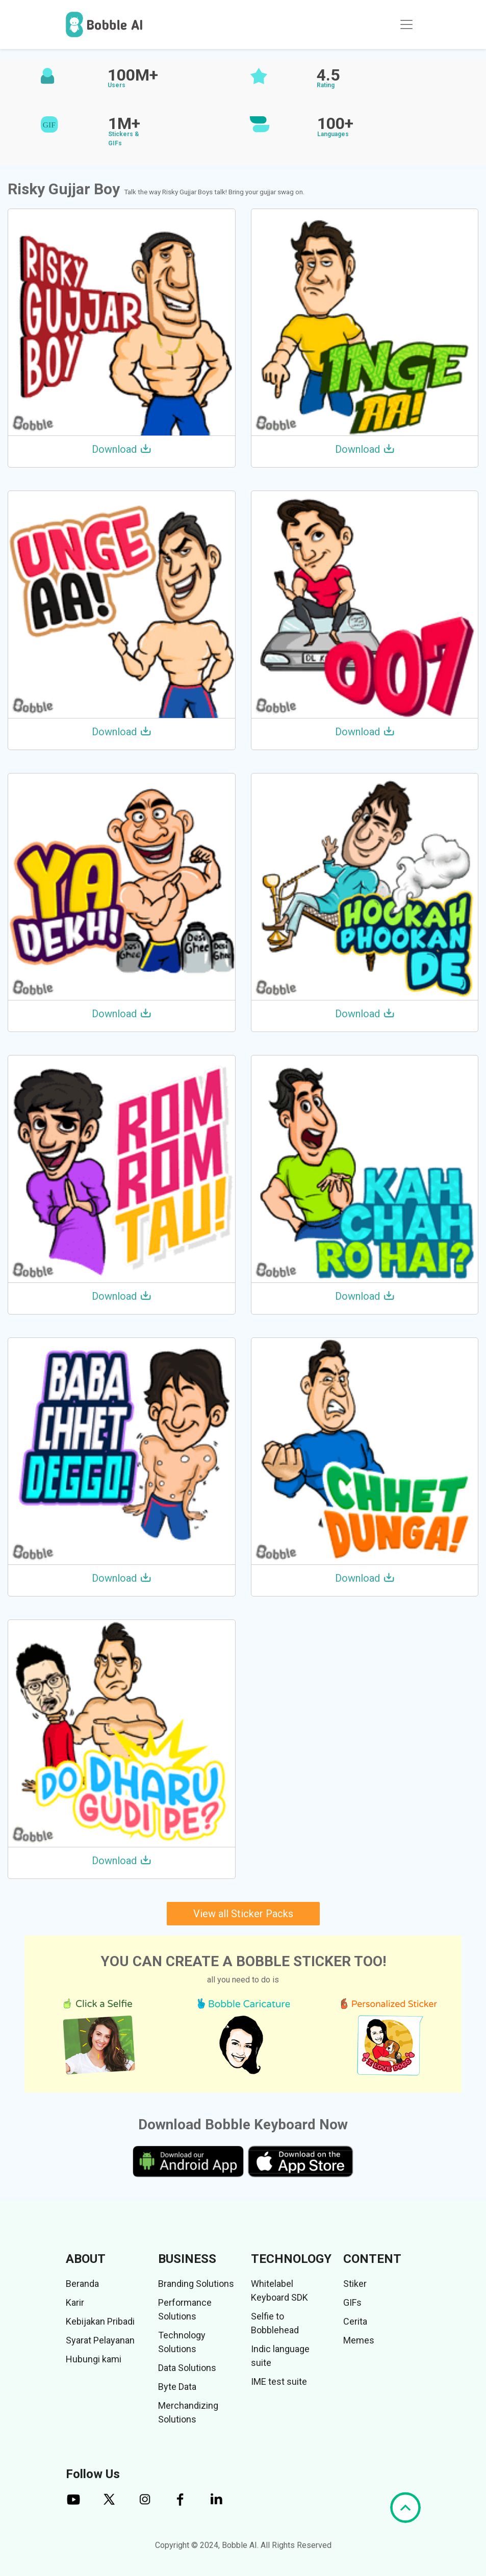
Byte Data (177, 2386)
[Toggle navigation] (406, 24)
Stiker (355, 2283)
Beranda (82, 2283)
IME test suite (279, 2381)
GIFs (352, 2302)
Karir (75, 2302)
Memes (358, 2340)
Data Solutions (187, 2367)
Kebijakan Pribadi (100, 2321)
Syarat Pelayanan (100, 2340)
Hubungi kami (93, 2359)
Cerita (355, 2321)
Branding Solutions (196, 2283)
